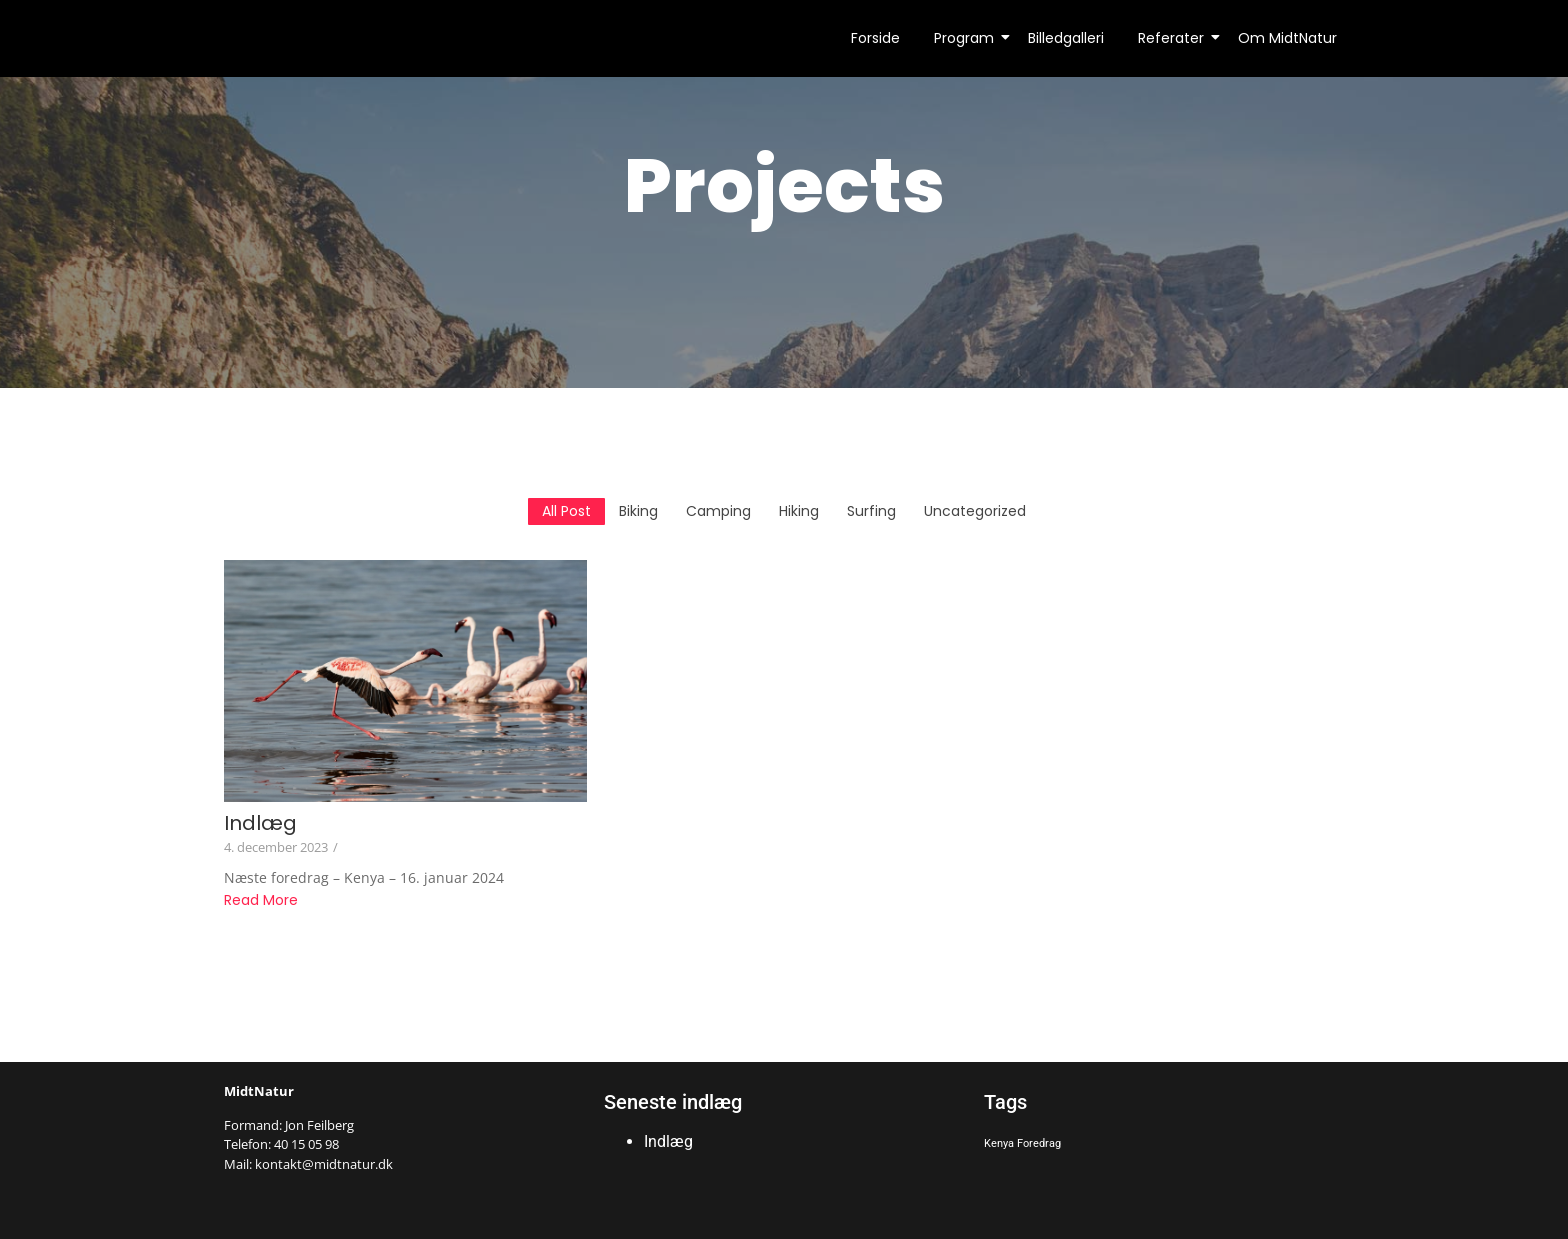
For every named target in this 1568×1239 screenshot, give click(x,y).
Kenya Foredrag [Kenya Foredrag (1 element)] (1022, 1143)
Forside (875, 38)
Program (967, 38)
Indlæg (260, 823)
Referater (1174, 38)
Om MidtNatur (1287, 38)
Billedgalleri (1066, 38)
